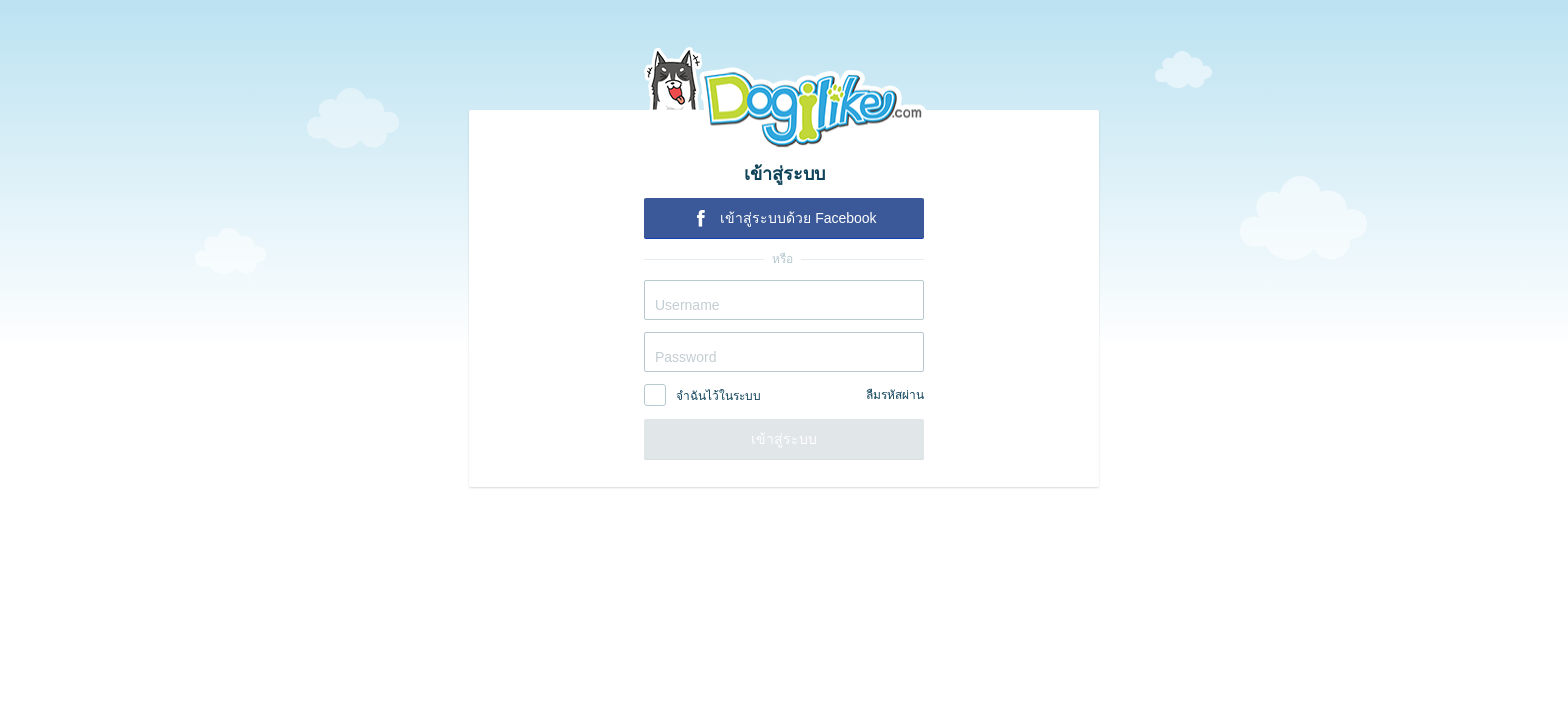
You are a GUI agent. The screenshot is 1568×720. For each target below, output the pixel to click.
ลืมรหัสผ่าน (895, 395)
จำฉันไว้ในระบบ (718, 396)
